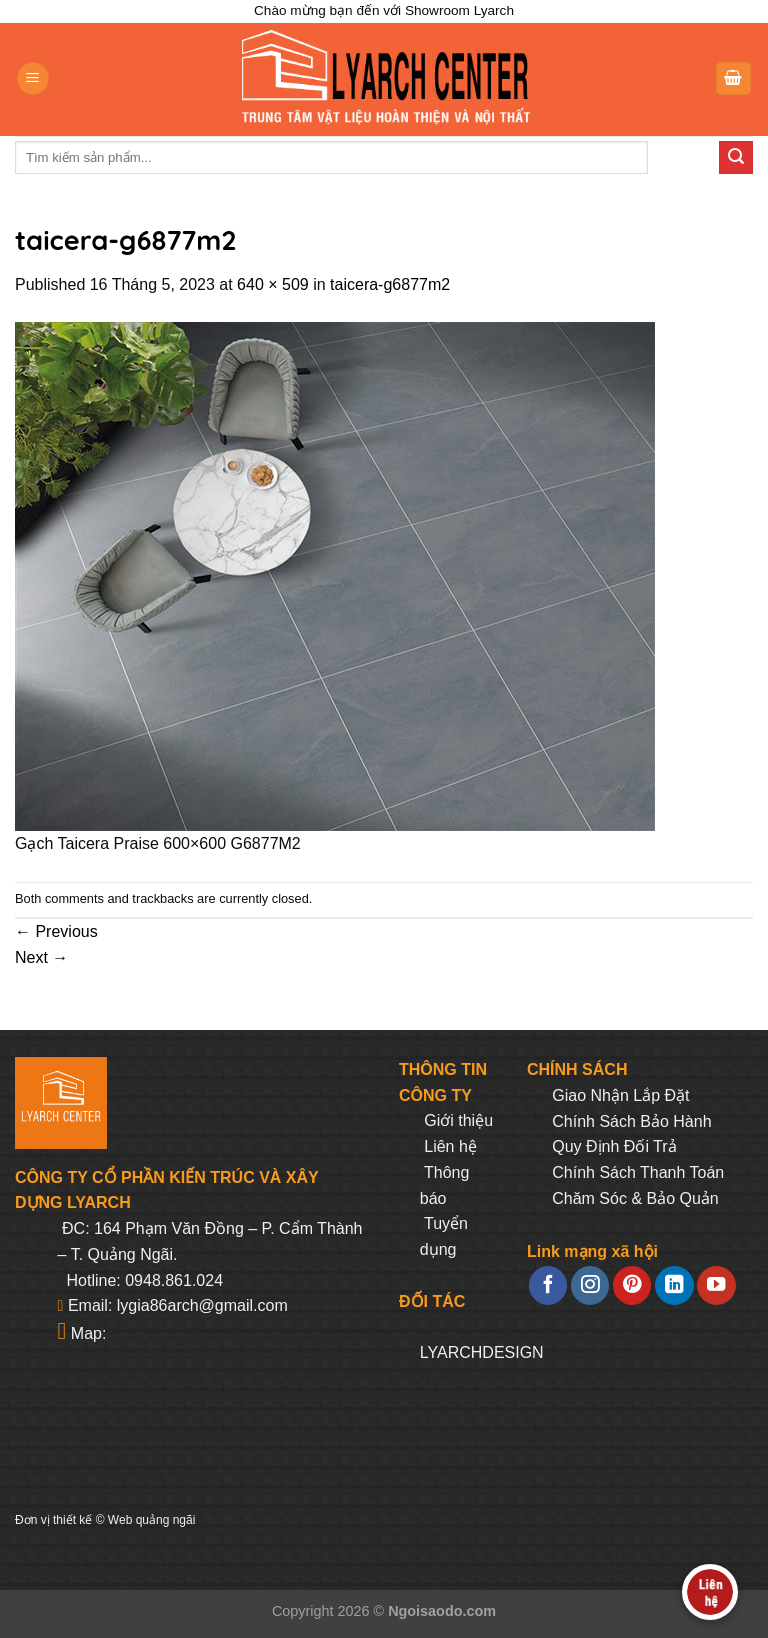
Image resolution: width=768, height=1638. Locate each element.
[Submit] (736, 158)
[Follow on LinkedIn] (674, 1285)
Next (41, 957)
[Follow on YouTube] (716, 1285)
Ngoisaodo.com (442, 1611)
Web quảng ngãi (152, 1520)
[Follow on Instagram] (590, 1285)
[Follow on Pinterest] (632, 1285)
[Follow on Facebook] (548, 1285)
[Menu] (33, 78)
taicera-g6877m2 (390, 284)
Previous (56, 931)
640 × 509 (273, 284)
